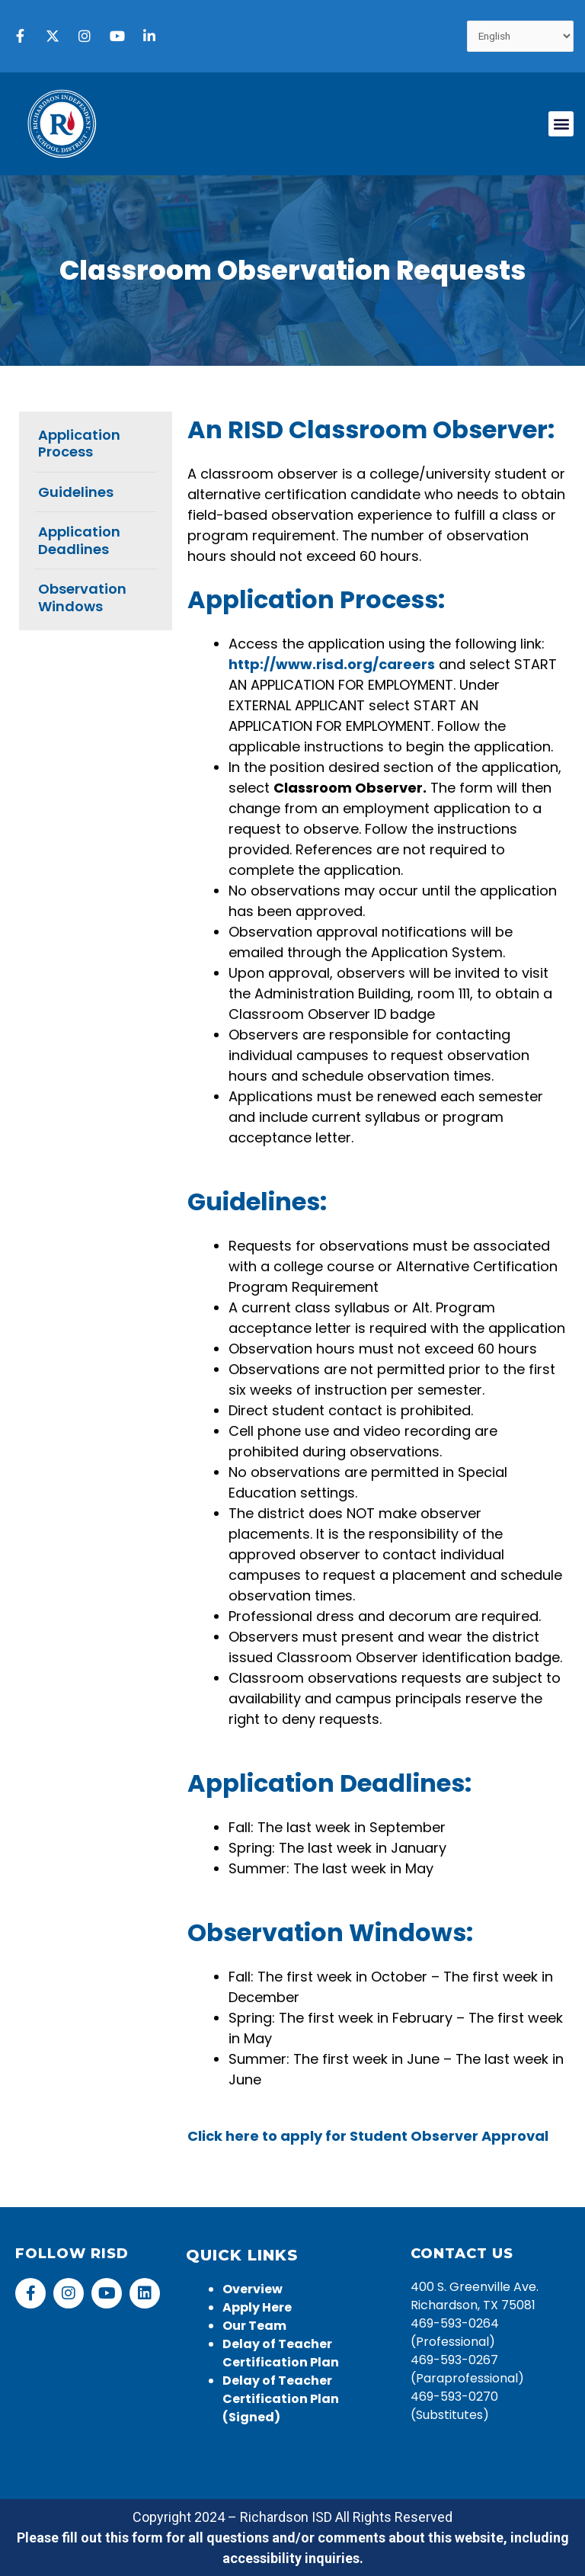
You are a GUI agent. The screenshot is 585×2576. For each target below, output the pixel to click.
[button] (561, 123)
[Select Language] (520, 36)
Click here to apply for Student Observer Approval (367, 2135)
